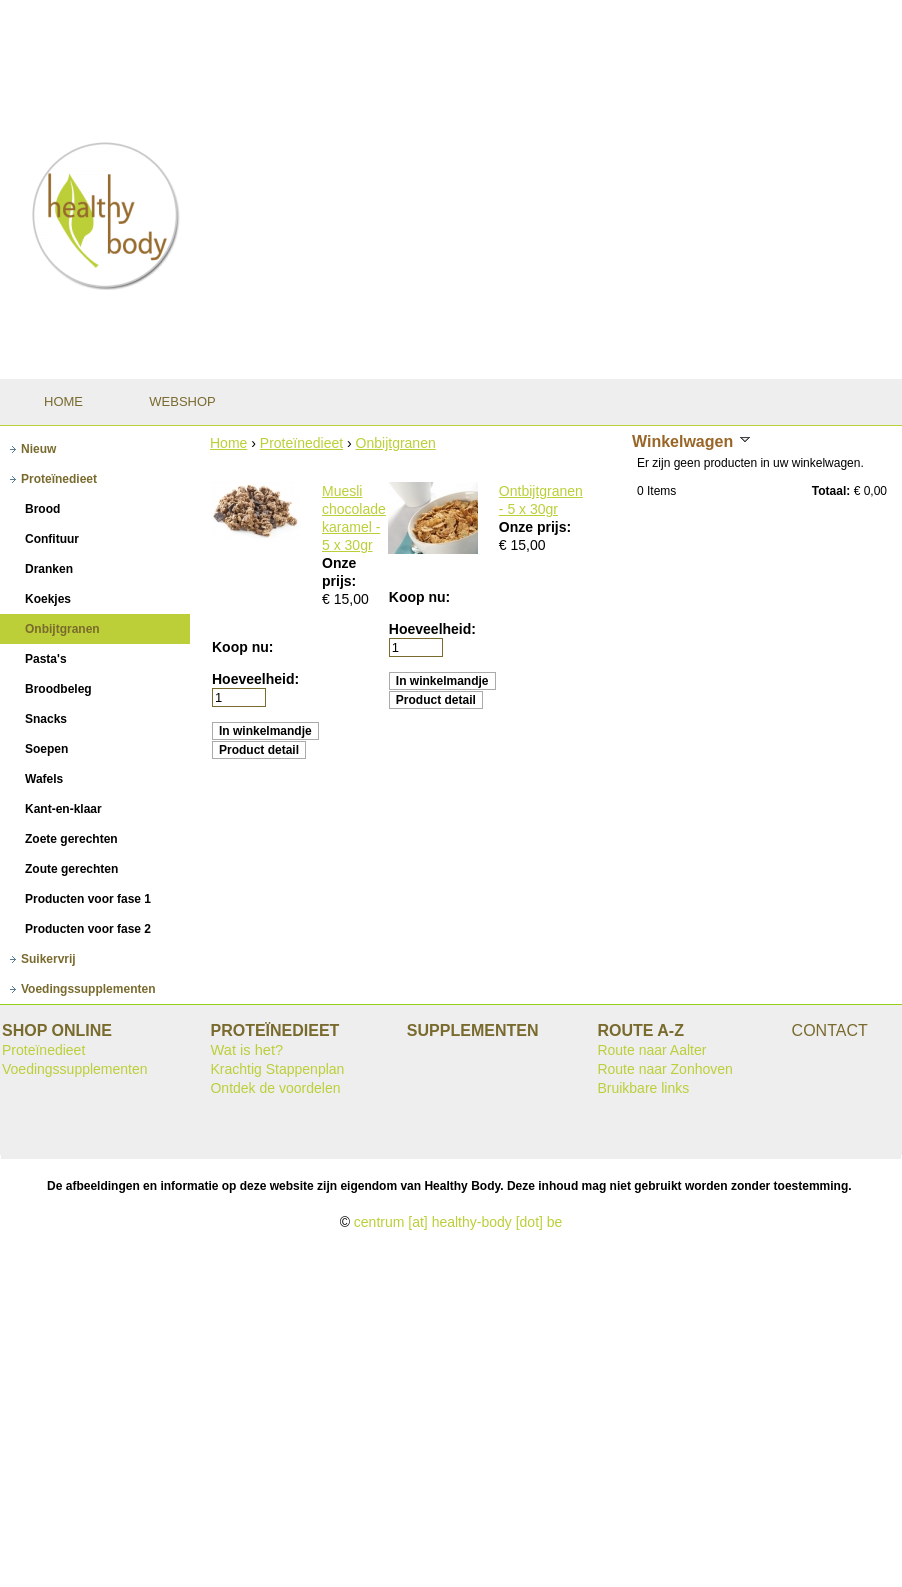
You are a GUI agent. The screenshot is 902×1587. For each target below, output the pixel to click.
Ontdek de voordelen (275, 1088)
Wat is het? (246, 1050)
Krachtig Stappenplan (277, 1069)
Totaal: (831, 491)
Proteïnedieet (301, 443)
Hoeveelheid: (255, 679)
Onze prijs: (535, 527)
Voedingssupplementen (75, 1069)
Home (228, 443)
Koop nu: (242, 647)
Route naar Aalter (651, 1050)
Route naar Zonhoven (664, 1069)
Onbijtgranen (396, 443)
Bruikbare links (643, 1088)
